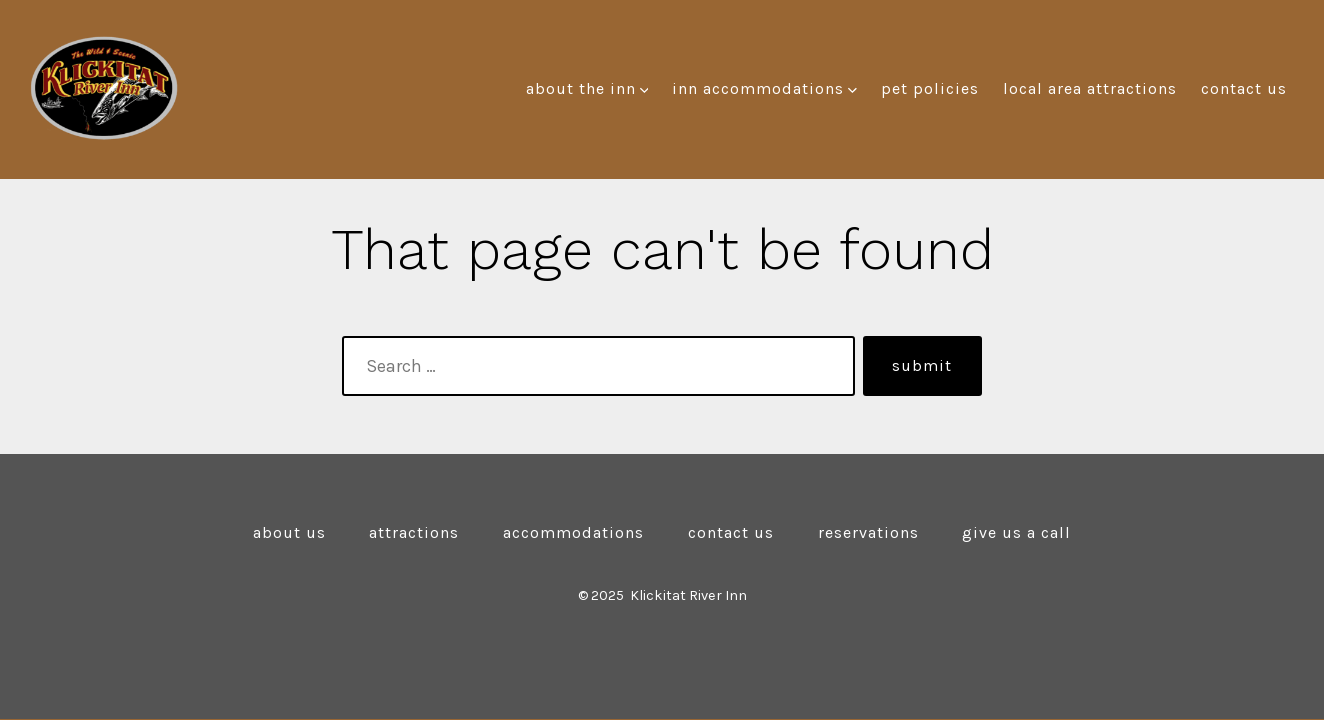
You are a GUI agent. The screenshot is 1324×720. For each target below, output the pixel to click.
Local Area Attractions (1090, 88)
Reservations (868, 532)
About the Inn (587, 88)
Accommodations (573, 532)
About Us (289, 532)
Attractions (414, 532)
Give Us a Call (1016, 532)
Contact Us (1244, 88)
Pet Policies (930, 88)
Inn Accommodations (764, 88)
